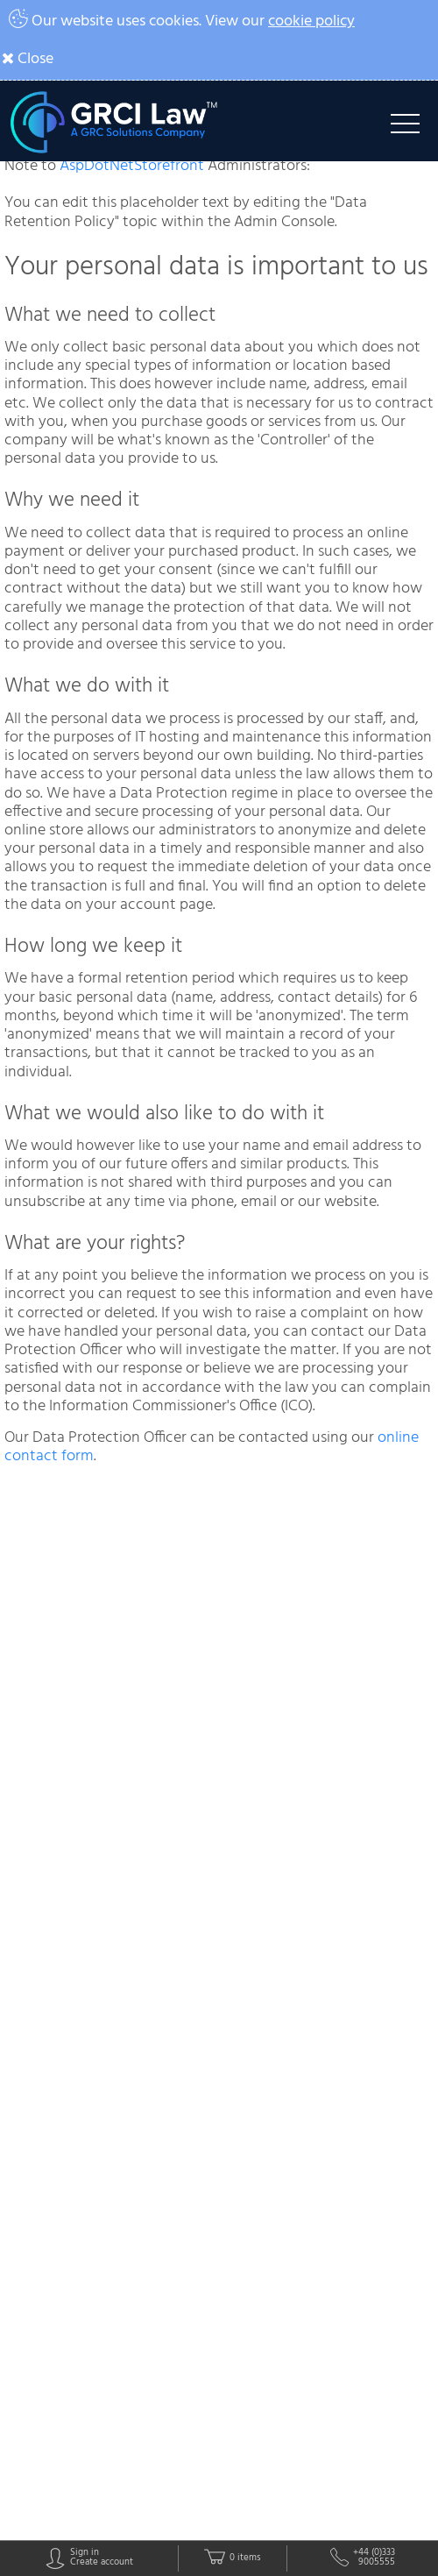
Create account (101, 2563)
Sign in (84, 2553)
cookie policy (311, 21)
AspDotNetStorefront (132, 166)
